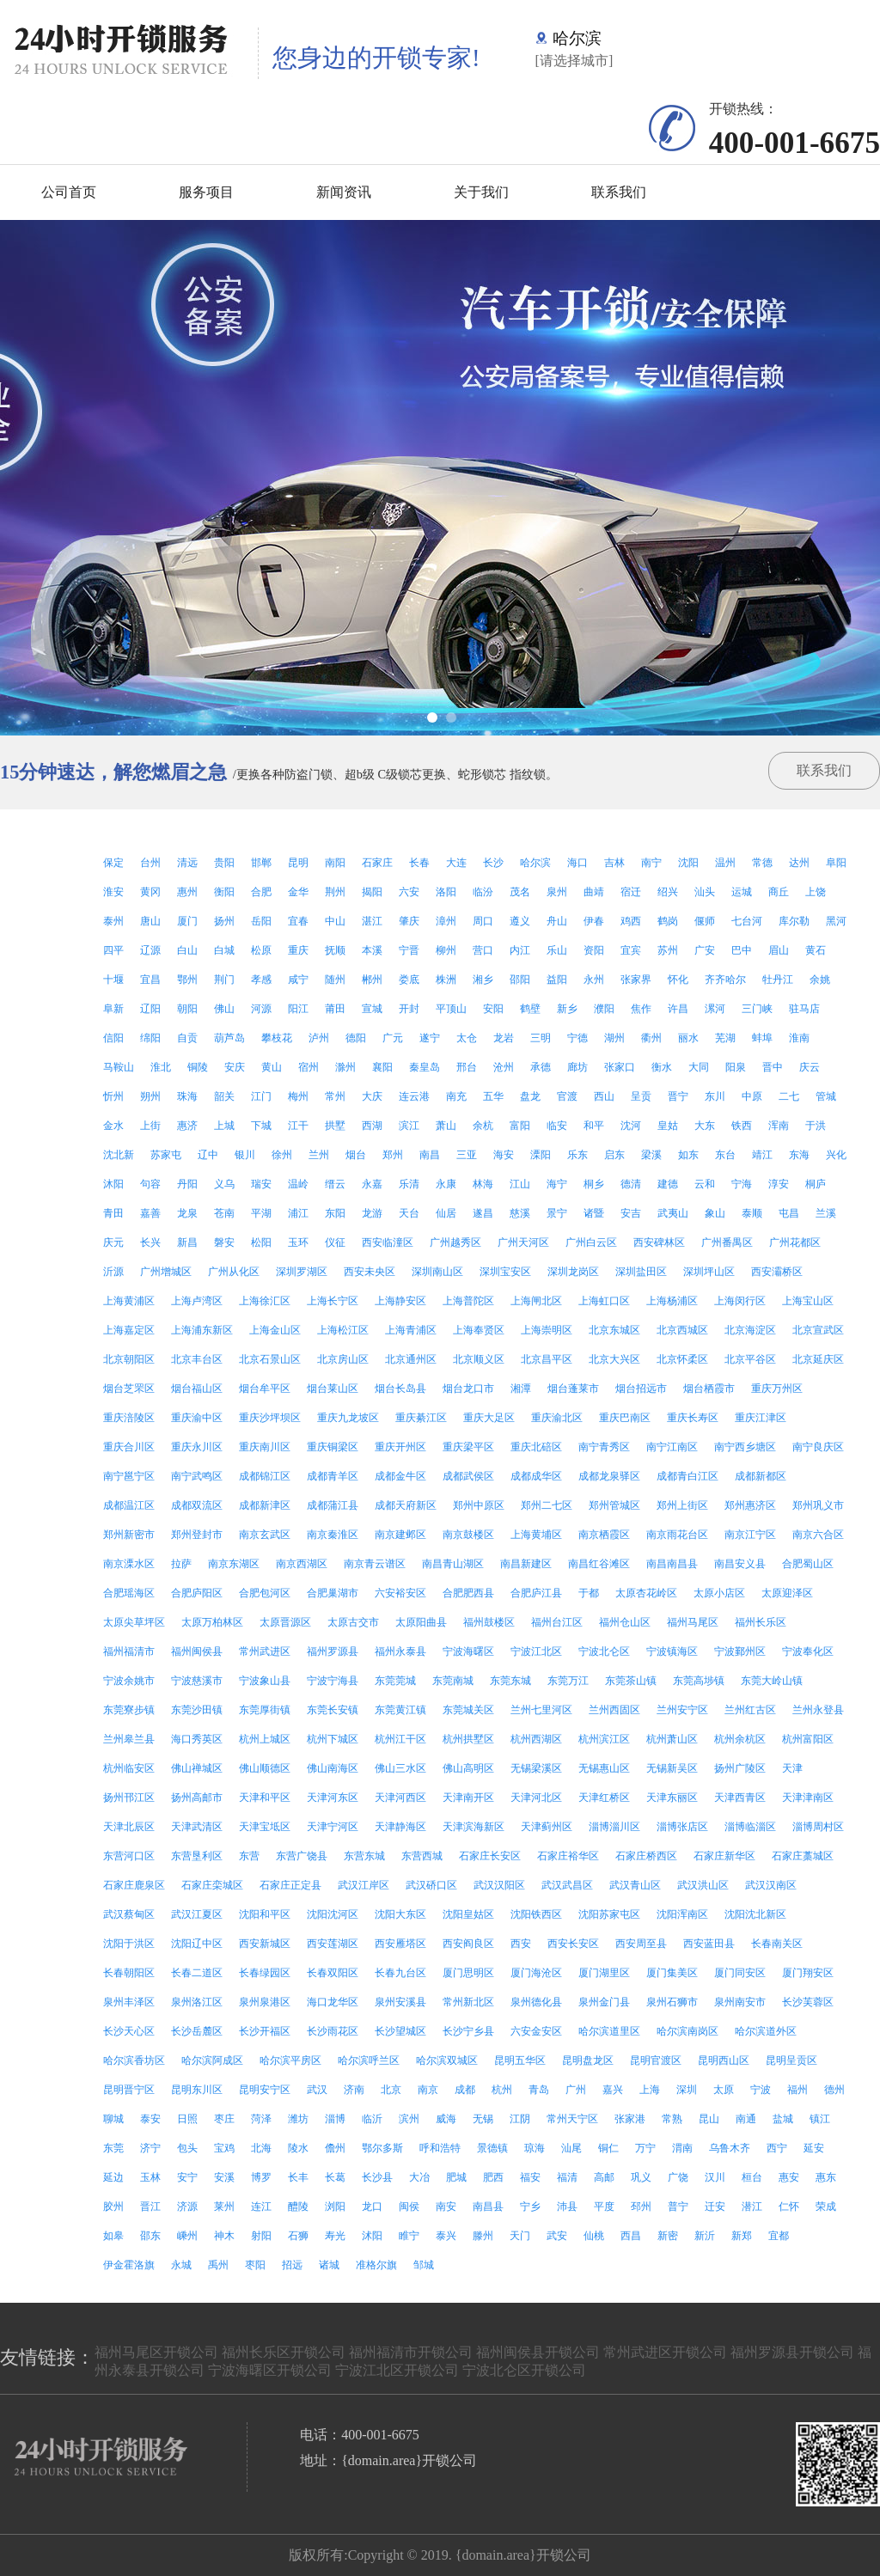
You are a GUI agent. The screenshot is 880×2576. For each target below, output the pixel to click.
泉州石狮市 (672, 2002)
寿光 (335, 2236)
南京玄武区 (264, 1535)
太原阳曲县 (421, 1622)
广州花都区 (795, 1242)
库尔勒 (794, 921)
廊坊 (577, 1067)
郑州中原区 (478, 1505)
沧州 (503, 1067)
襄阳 (382, 1067)
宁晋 (409, 950)
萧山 (446, 1126)
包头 (187, 2148)
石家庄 (377, 863)
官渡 (567, 1096)
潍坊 (298, 2119)
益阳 (557, 980)
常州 (335, 1096)
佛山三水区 (400, 1768)
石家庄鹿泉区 (134, 1885)
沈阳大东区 (400, 1914)
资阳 (594, 950)
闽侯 (409, 2207)
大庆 (372, 1096)
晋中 (772, 1067)
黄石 (815, 950)
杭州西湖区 (536, 1739)
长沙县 (377, 2177)
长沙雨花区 (332, 2031)
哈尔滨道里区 (609, 2031)
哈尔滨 (535, 863)
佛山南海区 (332, 1768)
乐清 (409, 1184)
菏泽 (261, 2119)
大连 (456, 863)
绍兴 (667, 892)
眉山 (778, 950)
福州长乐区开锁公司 (283, 2352)
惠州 (187, 892)
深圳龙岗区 (573, 1272)
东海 (799, 1155)
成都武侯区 (468, 1476)
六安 (409, 892)
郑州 (392, 1155)
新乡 (567, 1009)
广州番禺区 (727, 1242)
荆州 (335, 892)
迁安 (715, 2207)
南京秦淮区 (332, 1535)
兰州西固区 (614, 1710)
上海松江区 (343, 1330)
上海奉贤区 (478, 1330)
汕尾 (571, 2148)
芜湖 (725, 1038)
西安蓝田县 (709, 1944)
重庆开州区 (400, 1447)
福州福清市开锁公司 (411, 2352)
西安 (520, 1944)
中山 (335, 921)
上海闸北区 (536, 1301)
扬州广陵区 (740, 1768)
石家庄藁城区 (803, 1856)
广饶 (678, 2177)
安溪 (224, 2177)
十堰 (113, 980)
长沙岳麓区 (197, 2031)
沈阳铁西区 (536, 1914)
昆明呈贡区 (791, 2060)
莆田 (335, 1009)
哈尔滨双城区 (447, 2060)
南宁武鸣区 (197, 1476)
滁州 (345, 1067)
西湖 (372, 1126)
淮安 (113, 892)
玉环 (298, 1242)
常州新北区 (468, 2002)
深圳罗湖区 (301, 1272)
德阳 (355, 1038)
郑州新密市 (129, 1535)
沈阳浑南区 (682, 1914)
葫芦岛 (229, 1038)
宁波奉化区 (808, 1651)
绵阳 (150, 1038)
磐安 (224, 1242)
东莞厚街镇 (264, 1710)
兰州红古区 (750, 1710)
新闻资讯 (343, 192)
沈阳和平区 (264, 1914)
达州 (799, 863)
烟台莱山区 (332, 1389)
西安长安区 (573, 1944)
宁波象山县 (264, 1681)
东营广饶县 (301, 1856)
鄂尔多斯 (382, 2148)
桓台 (752, 2177)
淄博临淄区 (750, 1827)
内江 (520, 950)
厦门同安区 (740, 1973)
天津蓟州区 (546, 1827)
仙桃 (594, 2236)
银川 (245, 1155)
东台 (725, 1155)
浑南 (778, 1126)
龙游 (372, 1213)
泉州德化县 (536, 2002)
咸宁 (298, 980)
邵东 (150, 2236)
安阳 (493, 1009)
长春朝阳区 (129, 1973)
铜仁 (608, 2148)
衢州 (651, 1038)
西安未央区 (369, 1272)
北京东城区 (614, 1330)
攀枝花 (276, 1038)
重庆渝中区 (197, 1418)
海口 (577, 863)
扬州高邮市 (197, 1798)
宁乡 (530, 2207)
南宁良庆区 (818, 1447)
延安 (814, 2148)
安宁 (187, 2177)
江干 (298, 1126)
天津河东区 (332, 1798)
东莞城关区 (468, 1710)
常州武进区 (264, 1651)
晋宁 (678, 1096)
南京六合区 (818, 1535)
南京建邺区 (400, 1535)
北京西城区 (682, 1330)
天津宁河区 (332, 1827)
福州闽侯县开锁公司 (538, 2352)
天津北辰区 (129, 1827)
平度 (604, 2207)
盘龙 (530, 1096)
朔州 (150, 1096)
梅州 (298, 1096)
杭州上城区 (264, 1739)
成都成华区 (536, 1476)
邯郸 (261, 863)
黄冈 (150, 892)
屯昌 (789, 1213)
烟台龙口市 (468, 1389)
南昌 (429, 1155)
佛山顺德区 (264, 1768)
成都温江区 (129, 1505)
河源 (261, 1009)
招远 (292, 2265)
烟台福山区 (197, 1389)
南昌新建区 (526, 1564)
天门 (520, 2236)
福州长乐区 (760, 1622)
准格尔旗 (376, 2265)
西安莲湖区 (332, 1944)
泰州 (113, 921)
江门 (261, 1096)
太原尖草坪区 (134, 1622)
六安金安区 (536, 2031)
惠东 (826, 2177)
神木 (224, 2236)
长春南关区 (777, 1944)
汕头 (704, 892)
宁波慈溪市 (197, 1681)
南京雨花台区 (677, 1535)
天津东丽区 (672, 1798)
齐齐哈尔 (725, 980)
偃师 (704, 921)
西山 (604, 1096)
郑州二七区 (546, 1505)
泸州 (319, 1038)
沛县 (567, 2207)
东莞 (113, 2148)
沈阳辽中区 (197, 1944)
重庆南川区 (264, 1447)
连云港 (414, 1096)
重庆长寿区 (692, 1418)
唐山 (150, 921)
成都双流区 (197, 1505)
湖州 (614, 1038)
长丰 (298, 2177)
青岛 (539, 2090)
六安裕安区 (400, 1593)
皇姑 (667, 1126)
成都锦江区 (264, 1476)
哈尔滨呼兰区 (369, 2060)
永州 (594, 980)
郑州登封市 (197, 1535)
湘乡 (483, 980)
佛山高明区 (468, 1768)
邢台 (466, 1067)
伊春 (594, 921)
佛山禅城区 (197, 1768)
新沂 (704, 2236)
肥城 (456, 2177)
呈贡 (641, 1096)
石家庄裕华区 (568, 1856)
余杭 (483, 1126)
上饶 (815, 892)
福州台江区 (557, 1622)
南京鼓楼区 (468, 1535)
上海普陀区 (468, 1301)
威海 (446, 2119)
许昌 (678, 1009)
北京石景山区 (270, 1359)
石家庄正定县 (290, 1885)
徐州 (282, 1155)
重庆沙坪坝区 (270, 1418)
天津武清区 (197, 1827)
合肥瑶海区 (129, 1593)
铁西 (741, 1126)
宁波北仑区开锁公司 (524, 2370)
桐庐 (815, 1184)
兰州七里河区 (541, 1710)
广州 (575, 2090)
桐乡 (594, 1184)
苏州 (667, 950)
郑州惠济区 (750, 1505)
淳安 (778, 1184)
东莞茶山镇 (631, 1681)
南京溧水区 (129, 1564)
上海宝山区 (808, 1301)
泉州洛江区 (197, 2002)
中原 (752, 1096)
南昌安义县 (740, 1564)
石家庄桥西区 (646, 1856)
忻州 (113, 1096)
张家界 (635, 980)
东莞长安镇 (332, 1710)
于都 (588, 1593)
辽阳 (150, 1009)
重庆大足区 (489, 1418)
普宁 (678, 2207)
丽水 (688, 1038)
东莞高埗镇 (698, 1681)
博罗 (261, 2177)
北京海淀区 (750, 1330)
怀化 (678, 980)
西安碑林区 (659, 1242)
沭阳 (372, 2236)
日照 (187, 2119)
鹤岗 (667, 921)
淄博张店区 (682, 1827)
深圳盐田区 (641, 1272)
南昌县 (488, 2207)
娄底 (409, 980)
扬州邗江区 (129, 1798)
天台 (409, 1213)
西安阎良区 (468, 1944)
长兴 (150, 1242)
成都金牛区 (400, 1476)
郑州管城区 (614, 1505)
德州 (834, 2090)
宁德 (577, 1038)
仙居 (446, 1213)
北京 (391, 2090)
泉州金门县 (604, 2002)
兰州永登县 (818, 1710)
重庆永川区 (197, 1447)
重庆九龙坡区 (348, 1418)
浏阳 (335, 2207)
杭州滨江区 (604, 1739)
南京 (428, 2090)
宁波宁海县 (332, 1681)
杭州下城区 (332, 1739)
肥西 (493, 2177)
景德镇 (492, 2148)
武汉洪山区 (703, 1885)
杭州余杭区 (740, 1739)
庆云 (809, 1067)
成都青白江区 (687, 1476)
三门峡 (757, 1009)
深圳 (686, 2090)
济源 (187, 2207)
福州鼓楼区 (489, 1622)
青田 (113, 1213)
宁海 (741, 1184)
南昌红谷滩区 (599, 1564)
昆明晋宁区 (129, 2090)
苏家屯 (165, 1155)
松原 (261, 950)
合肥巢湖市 (332, 1593)
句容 (150, 1184)
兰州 (319, 1155)
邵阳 (520, 980)
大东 (704, 1126)
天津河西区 (400, 1798)
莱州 (224, 2207)
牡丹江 (777, 980)
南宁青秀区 (604, 1447)
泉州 (557, 892)
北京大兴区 (614, 1359)
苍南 (224, 1213)
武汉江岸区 (363, 1885)
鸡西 (630, 921)
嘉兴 (612, 2090)
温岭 (298, 1184)
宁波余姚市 (129, 1681)
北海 (261, 2148)
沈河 (630, 1126)
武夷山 (672, 1213)
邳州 (641, 2207)
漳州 (446, 921)
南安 (446, 2207)
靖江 (762, 1155)
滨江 (409, 1126)
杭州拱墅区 (468, 1739)
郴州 (372, 980)
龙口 (372, 2207)
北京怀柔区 (682, 1359)
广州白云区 (591, 1242)
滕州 (483, 2236)
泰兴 (446, 2236)
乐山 (557, 950)
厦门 (187, 921)
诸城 (329, 2265)
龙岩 (503, 1038)
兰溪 (826, 1213)
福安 (530, 2177)
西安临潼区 (387, 1242)
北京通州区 (411, 1359)
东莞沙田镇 (197, 1710)
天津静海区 (400, 1827)
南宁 (651, 863)
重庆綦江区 (421, 1418)
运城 (741, 892)
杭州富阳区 (808, 1739)
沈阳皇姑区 (468, 1914)
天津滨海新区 (473, 1827)
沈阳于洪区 (129, 1944)
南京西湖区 (301, 1564)
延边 (113, 2177)
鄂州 (187, 980)
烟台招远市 (641, 1389)
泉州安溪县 (400, 2002)
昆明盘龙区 (588, 2060)
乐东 (577, 1155)
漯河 (715, 1009)
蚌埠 (762, 1038)
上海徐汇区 (264, 1301)
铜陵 (197, 1067)
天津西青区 (740, 1798)
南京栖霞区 (604, 1535)
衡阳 (224, 892)
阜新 (113, 1009)
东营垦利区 (197, 1856)
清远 (187, 863)
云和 (704, 1184)
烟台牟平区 (264, 1389)
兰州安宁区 (682, 1710)
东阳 (335, 1213)
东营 (249, 1856)
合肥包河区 (264, 1593)
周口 (483, 921)
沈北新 (118, 1155)
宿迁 (630, 892)
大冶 (419, 2177)
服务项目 (206, 192)
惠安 (789, 2177)
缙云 (335, 1184)
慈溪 (520, 1213)
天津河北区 (536, 1798)
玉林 (150, 2177)
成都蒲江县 (332, 1505)
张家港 (629, 2119)
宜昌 (150, 980)
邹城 (423, 2265)
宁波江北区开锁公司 (397, 2370)
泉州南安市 (740, 2002)
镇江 (820, 2119)
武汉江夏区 (197, 1914)
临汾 (483, 892)
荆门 (224, 980)
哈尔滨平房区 (290, 2060)
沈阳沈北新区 (755, 1914)
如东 (688, 1155)
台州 (150, 863)
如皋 (113, 2236)
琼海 (534, 2148)
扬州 (224, 921)
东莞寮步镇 (129, 1710)
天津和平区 (264, 1798)
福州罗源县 (332, 1651)
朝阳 (187, 1009)
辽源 (150, 950)
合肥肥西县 (468, 1593)
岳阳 (261, 921)
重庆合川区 (129, 1447)
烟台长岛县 (400, 1389)
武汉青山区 (635, 1885)
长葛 (335, 2177)
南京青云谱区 (375, 1564)
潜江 (752, 2207)
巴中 (741, 950)
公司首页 (68, 192)
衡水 (661, 1067)
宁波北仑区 (604, 1651)
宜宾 (630, 950)
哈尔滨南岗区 (687, 2031)
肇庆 (409, 921)
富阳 (520, 1126)
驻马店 (804, 1009)
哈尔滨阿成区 (212, 2060)
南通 (746, 2119)
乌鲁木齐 (729, 2148)
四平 (113, 950)
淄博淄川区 (614, 1827)
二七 (789, 1096)
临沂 (372, 2119)
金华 (298, 892)
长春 (419, 863)
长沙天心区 (129, 2031)
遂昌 (483, 1213)
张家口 (619, 1067)
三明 (540, 1038)
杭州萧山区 (672, 1739)
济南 (354, 2090)
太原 (723, 2090)
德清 (630, 1184)
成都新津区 (264, 1505)
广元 (392, 1038)
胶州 (113, 2207)
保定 (113, 863)
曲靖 (594, 892)
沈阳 (688, 863)
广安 (704, 950)
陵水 (298, 2148)
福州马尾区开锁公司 (156, 2352)
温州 (725, 863)
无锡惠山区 (604, 1768)
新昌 (187, 1242)
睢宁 (409, 2236)
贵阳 (224, 863)
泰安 (150, 2119)
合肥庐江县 (536, 1593)
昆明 (298, 863)
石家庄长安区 (490, 1856)
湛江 (372, 921)
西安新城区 (264, 1944)
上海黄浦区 (129, 1301)
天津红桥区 (604, 1798)
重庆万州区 (777, 1389)
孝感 (261, 980)
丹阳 (187, 1184)
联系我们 (618, 192)
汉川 (715, 2177)
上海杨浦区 (672, 1301)
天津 (792, 1768)
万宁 (645, 2148)
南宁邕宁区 (129, 1476)
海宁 (557, 1184)
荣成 (826, 2207)
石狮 (298, 2236)
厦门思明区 (468, 1973)
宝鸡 (224, 2148)
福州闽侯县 (197, 1651)
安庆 (234, 1067)
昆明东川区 (197, 2090)
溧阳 (540, 1155)
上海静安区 (400, 1301)
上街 (150, 1126)
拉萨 (181, 1564)
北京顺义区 (478, 1359)
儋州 (335, 2148)
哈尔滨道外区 (766, 2031)
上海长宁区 (332, 1301)
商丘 (778, 892)
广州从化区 (234, 1272)
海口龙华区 (332, 2002)
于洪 (815, 1126)
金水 (113, 1126)
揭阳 (372, 892)
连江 (261, 2207)
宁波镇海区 (672, 1651)
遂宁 (429, 1038)
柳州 (446, 950)
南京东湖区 (234, 1564)
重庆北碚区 (536, 1447)
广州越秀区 (455, 1242)
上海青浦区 (411, 1330)
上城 (224, 1126)
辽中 (208, 1155)
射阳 (261, 2236)
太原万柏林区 (212, 1622)
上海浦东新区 (202, 1330)
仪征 (335, 1242)
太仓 (466, 1038)
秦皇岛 (424, 1067)
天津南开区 (468, 1798)
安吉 (630, 1213)
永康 (446, 1184)
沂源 (113, 1272)
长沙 (493, 863)
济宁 (150, 2148)
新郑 (741, 2236)
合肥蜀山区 (808, 1564)
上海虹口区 (604, 1301)
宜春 (298, 921)
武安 (557, 2236)
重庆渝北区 (557, 1418)
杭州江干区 (400, 1739)
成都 (465, 2090)
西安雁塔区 (400, 1944)
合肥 (261, 892)
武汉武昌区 (567, 1885)
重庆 (298, 950)
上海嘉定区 (129, 1330)
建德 (667, 1184)
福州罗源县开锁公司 (792, 2352)
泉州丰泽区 (129, 2002)
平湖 (261, 1213)
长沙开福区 (264, 2031)
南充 (456, 1096)
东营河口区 (129, 1856)
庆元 (113, 1242)
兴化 (836, 1155)
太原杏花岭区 (646, 1593)
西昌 (630, 2236)
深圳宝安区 (505, 1272)
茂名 (520, 892)
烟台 (355, 1155)
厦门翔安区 (808, 1973)
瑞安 (261, 1184)
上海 (649, 2090)
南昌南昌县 (672, 1564)
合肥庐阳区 (197, 1593)
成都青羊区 (332, 1476)
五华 (493, 1096)
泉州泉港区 (264, 2002)
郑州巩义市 (818, 1505)
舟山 (557, 921)
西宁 (777, 2148)
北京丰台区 (197, 1359)
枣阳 (255, 2265)
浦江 (298, 1213)
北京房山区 (343, 1359)
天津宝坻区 (264, 1827)
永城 (181, 2265)
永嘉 (372, 1184)
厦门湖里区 (604, 1973)
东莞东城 (510, 1681)
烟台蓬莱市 (573, 1389)
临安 (557, 1126)
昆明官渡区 (655, 2060)
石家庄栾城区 (212, 1885)
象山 (715, 1213)
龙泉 (187, 1213)
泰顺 (752, 1213)
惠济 (187, 1126)
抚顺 (335, 950)
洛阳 (446, 892)
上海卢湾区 (197, 1301)
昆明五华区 (520, 2060)
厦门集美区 (672, 1973)
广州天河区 (523, 1242)
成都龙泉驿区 (609, 1476)
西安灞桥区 (777, 1272)
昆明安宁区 (264, 2090)
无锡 (483, 2119)
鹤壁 (530, 1009)
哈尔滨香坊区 (134, 2060)
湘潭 (520, 1389)
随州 (335, 980)
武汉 (317, 2090)
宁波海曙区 (468, 1651)
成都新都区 (760, 1476)
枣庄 (224, 2119)
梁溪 (651, 1155)
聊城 (113, 2119)
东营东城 (364, 1856)
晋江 (150, 2207)
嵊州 (187, 2236)
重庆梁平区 (468, 1447)
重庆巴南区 (625, 1418)
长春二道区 (197, 1973)
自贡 (187, 1038)
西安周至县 (641, 1944)
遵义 (520, 921)
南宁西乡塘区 (745, 1447)
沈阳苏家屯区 (609, 1914)
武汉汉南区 (771, 1885)
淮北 (160, 1067)
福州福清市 (129, 1651)
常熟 (672, 2119)
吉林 (614, 863)
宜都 (778, 2236)
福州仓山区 (625, 1622)
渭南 (682, 2148)
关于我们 (481, 192)
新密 (667, 2236)
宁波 (760, 2090)
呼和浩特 (440, 2148)
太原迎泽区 (787, 1593)
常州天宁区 (572, 2119)
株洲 (446, 980)
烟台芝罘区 (129, 1389)
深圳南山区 (437, 1272)
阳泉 (735, 1067)
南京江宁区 (750, 1535)
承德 (540, 1067)
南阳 (335, 863)
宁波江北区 (536, 1651)
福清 (567, 2177)
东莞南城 (453, 1681)
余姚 (820, 980)
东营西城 (422, 1856)
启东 (614, 1155)
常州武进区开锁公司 (665, 2352)
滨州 (409, 2119)
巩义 (641, 2177)
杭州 (502, 2090)
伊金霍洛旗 (129, 2265)
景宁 (557, 1213)
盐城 (783, 2119)
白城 (224, 950)
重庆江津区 (760, 1418)
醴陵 (298, 2207)
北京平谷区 (750, 1359)
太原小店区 (719, 1593)
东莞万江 (568, 1681)
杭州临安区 (129, 1768)
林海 (483, 1184)
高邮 (604, 2177)
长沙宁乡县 (468, 2031)
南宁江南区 (672, 1447)
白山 (187, 950)
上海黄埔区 (536, 1535)
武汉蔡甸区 (129, 1914)
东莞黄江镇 (400, 1710)
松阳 (261, 1242)
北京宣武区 (818, 1330)
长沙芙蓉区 (808, 2002)
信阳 (113, 1038)
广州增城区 (166, 1272)
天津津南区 (808, 1798)
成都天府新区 (406, 1505)
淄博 (335, 2119)
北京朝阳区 (129, 1359)
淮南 (799, 1038)
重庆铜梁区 (332, 1447)
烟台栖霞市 (709, 1389)
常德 (762, 863)
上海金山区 (275, 1330)
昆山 (709, 2119)
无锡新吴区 (672, 1768)
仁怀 (789, 2207)
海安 (503, 1155)
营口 (483, 950)
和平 (594, 1126)
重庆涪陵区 (129, 1418)
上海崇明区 (546, 1330)
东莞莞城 (395, 1681)
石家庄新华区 (724, 1856)
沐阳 (113, 1184)
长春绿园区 (264, 1973)
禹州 (218, 2265)
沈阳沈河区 (332, 1914)
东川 (715, 1096)
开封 (409, 1009)
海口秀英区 (197, 1739)
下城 (261, 1126)
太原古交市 (353, 1622)
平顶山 (451, 1009)
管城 (826, 1096)
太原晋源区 (285, 1622)
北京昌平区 (546, 1359)
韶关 (224, 1096)
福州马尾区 (692, 1622)
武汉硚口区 (431, 1885)
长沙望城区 (400, 2031)
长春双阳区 (332, 1973)
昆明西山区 (723, 2060)
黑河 (836, 921)
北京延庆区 (818, 1359)
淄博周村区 (818, 1827)
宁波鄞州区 (740, 1651)
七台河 (746, 921)
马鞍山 (118, 1067)
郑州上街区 (682, 1505)
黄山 (271, 1067)
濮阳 (604, 1009)
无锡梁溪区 (536, 1768)
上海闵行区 (740, 1301)
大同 (698, 1067)
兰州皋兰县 (129, 1739)
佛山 (224, 1009)
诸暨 (594, 1213)
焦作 (641, 1009)
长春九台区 (400, 1973)
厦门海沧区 (536, 1973)
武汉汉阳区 (499, 1885)
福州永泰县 (400, 1651)
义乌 (224, 1184)
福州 (797, 2090)
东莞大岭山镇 (772, 1681)
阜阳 (836, 863)
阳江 (298, 1009)
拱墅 (335, 1126)
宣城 (372, 1009)
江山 (520, 1184)
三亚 (466, 1155)
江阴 (520, 2119)
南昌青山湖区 (453, 1564)
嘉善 (150, 1213)
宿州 (308, 1067)
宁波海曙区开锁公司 (270, 2370)
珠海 (187, 1096)
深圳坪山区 (709, 1272)
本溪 (372, 950)
